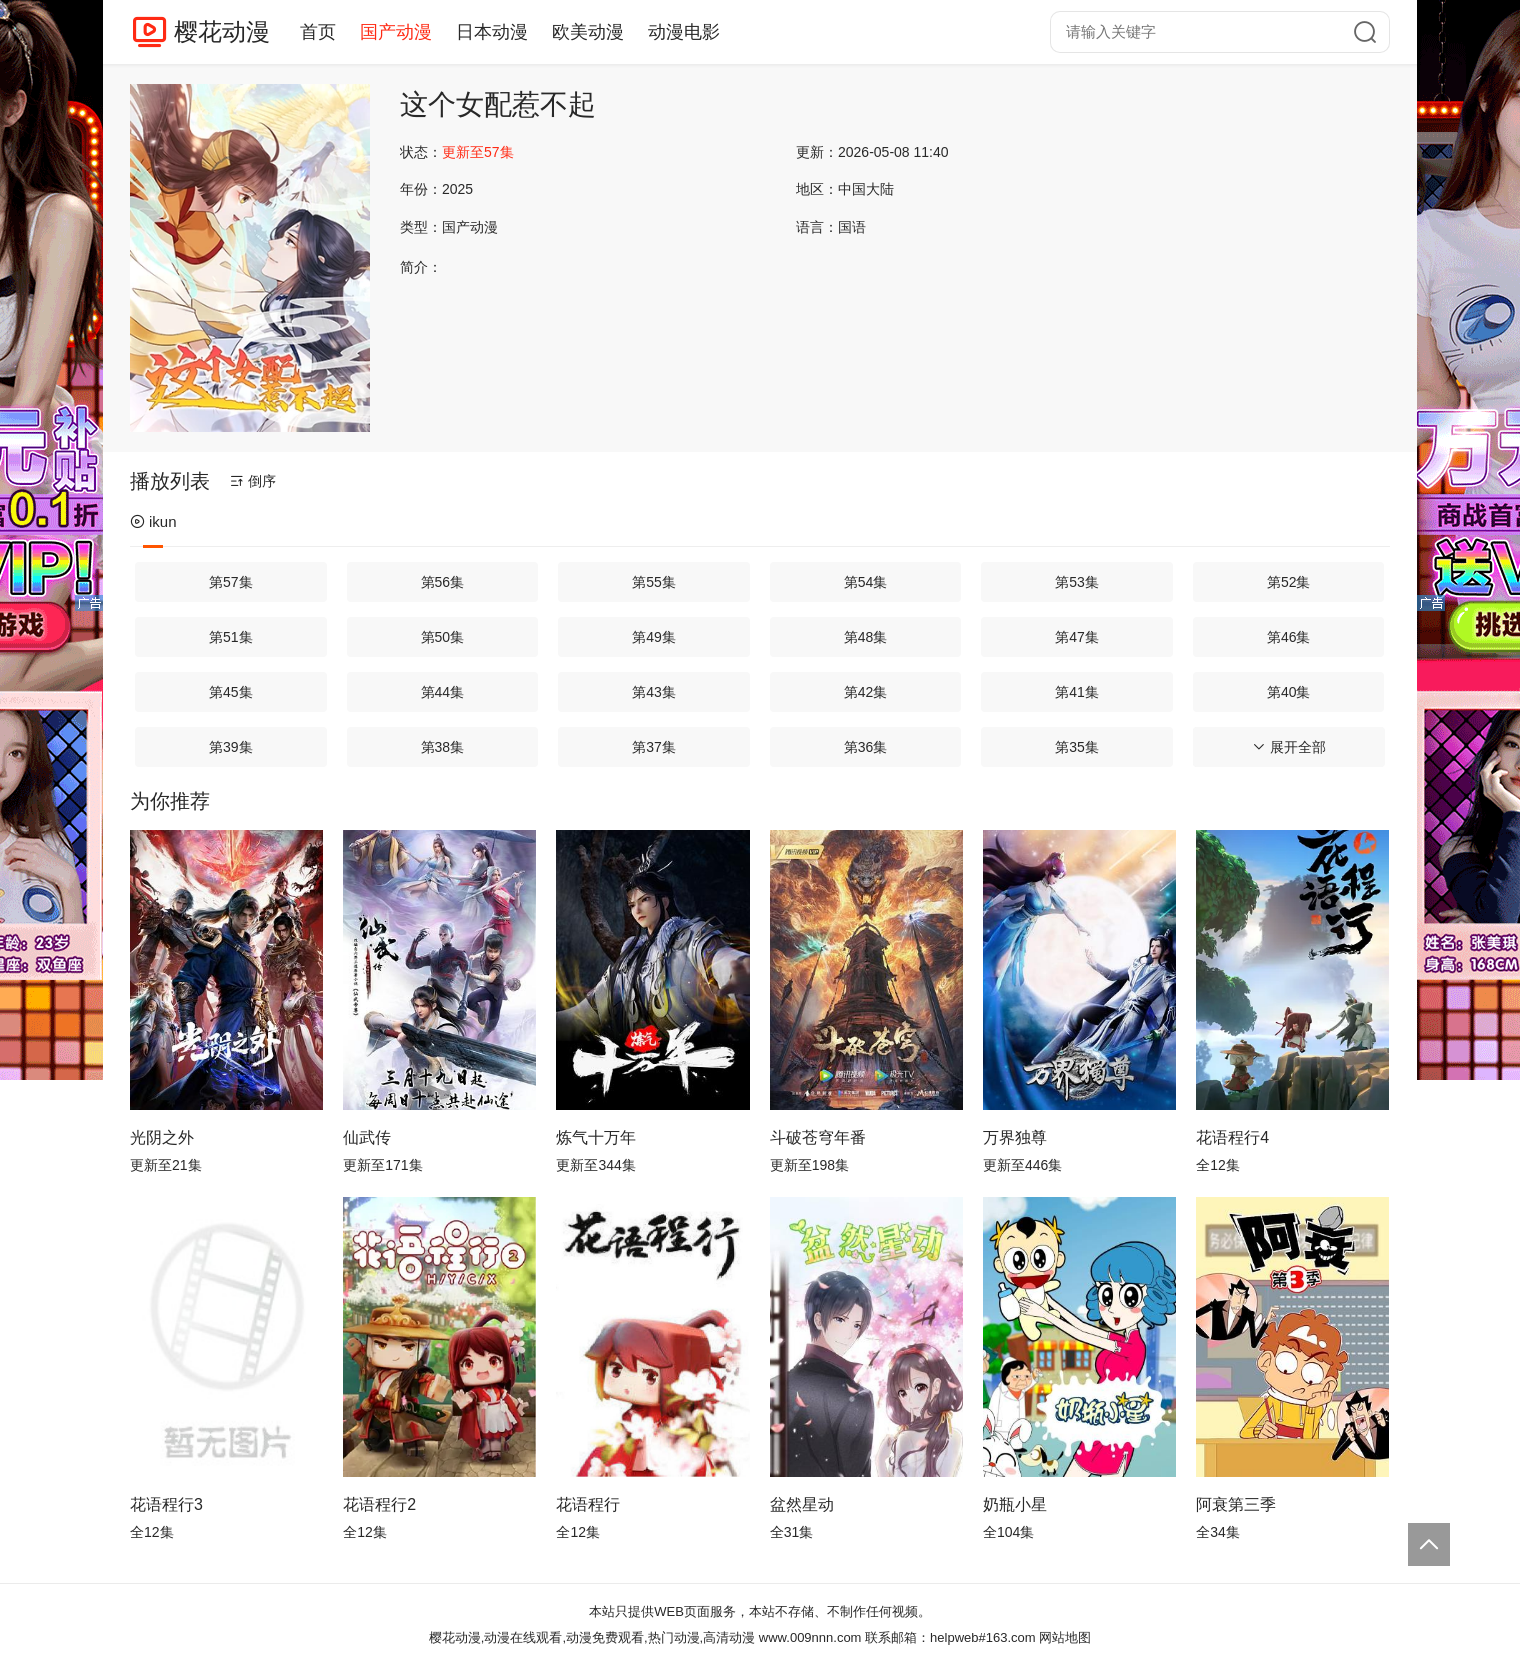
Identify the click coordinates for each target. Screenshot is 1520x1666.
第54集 (866, 582)
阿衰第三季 (1236, 1504)
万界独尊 (1015, 1137)
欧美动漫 (588, 32)
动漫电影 (684, 32)
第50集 (443, 637)
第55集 (654, 582)
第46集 (1289, 637)
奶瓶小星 (1015, 1504)
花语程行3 (166, 1504)
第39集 (231, 747)
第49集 (654, 637)
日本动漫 (492, 32)
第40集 (1289, 692)
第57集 (231, 582)
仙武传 (367, 1137)
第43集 (654, 692)
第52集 (1289, 582)
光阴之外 (162, 1137)
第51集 (231, 637)
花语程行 (588, 1504)
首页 (318, 32)
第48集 (866, 637)
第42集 (866, 692)
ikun (153, 521)
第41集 (1077, 692)
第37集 (654, 747)
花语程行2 (379, 1504)
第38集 (443, 747)
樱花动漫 (222, 31)
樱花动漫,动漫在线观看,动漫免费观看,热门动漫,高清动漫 (592, 1637)
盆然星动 (802, 1504)
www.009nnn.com (810, 1637)
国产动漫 (396, 32)
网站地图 (1065, 1637)
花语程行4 (1232, 1137)
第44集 (443, 692)
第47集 (1077, 637)
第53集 (1077, 582)
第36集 (866, 747)
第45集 (231, 692)
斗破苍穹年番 (818, 1137)
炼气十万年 (596, 1137)
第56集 (443, 582)
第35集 (1077, 747)
